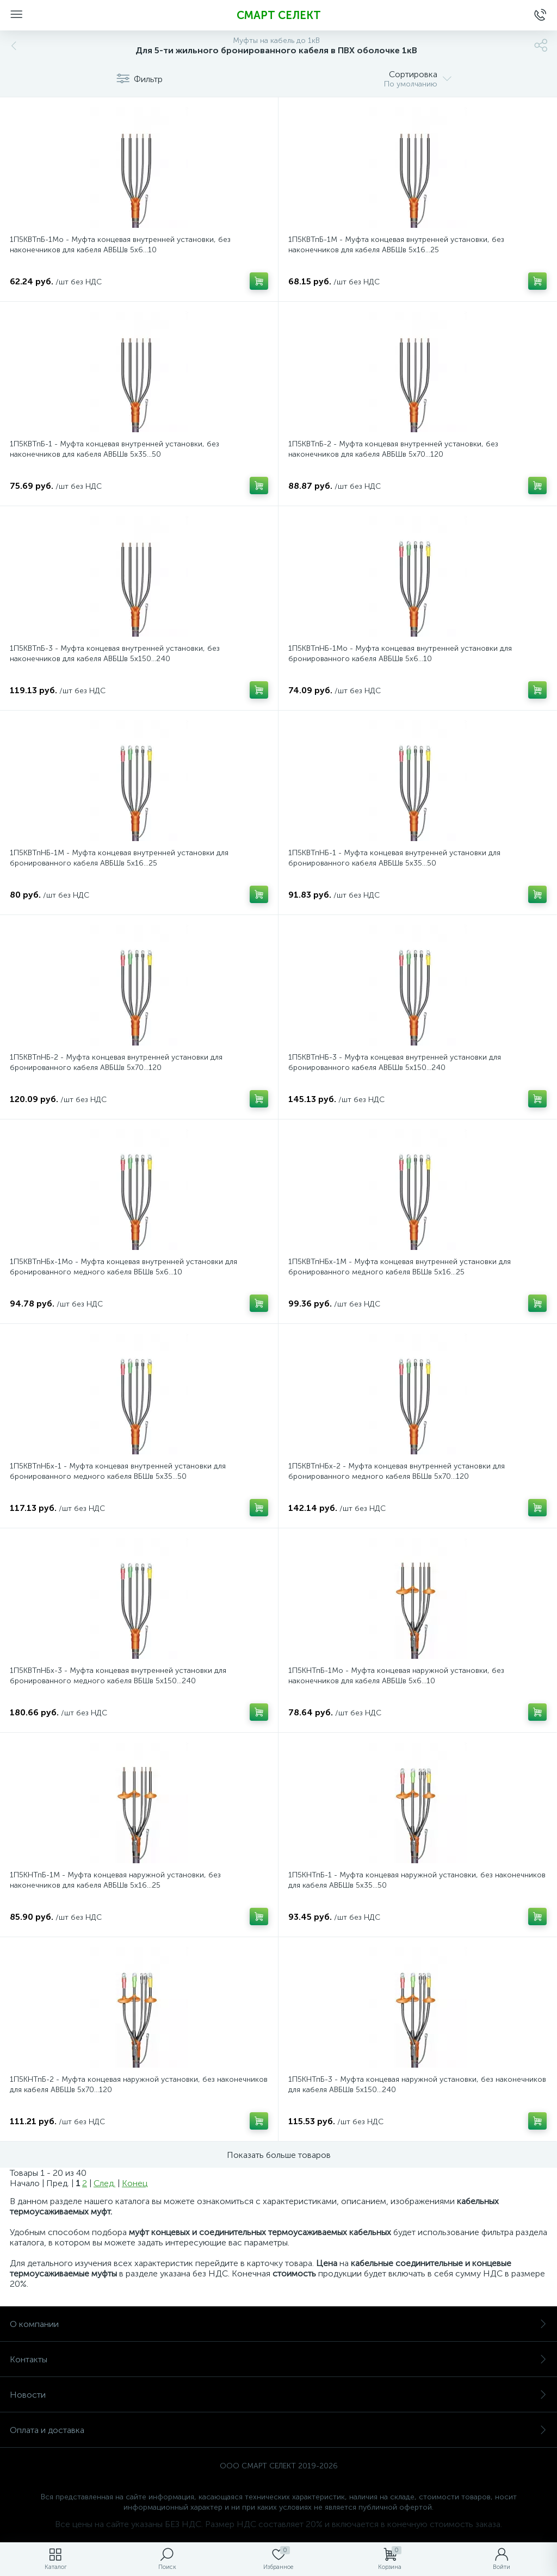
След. (104, 2183)
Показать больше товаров (279, 2155)
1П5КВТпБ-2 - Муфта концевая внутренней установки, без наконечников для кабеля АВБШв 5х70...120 (393, 449)
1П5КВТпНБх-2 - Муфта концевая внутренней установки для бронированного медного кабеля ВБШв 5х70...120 (396, 1471)
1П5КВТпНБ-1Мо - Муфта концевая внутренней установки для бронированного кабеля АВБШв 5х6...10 (400, 653)
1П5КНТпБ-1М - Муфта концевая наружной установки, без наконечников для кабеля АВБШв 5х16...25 (115, 1880)
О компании (278, 2324)
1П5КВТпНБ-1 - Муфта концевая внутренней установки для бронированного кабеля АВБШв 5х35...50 (394, 858)
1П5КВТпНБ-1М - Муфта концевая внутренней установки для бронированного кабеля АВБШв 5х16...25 (119, 858)
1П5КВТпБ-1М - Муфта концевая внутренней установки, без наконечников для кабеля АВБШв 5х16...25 (396, 244)
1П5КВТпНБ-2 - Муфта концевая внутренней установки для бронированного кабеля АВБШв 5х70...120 (116, 1062)
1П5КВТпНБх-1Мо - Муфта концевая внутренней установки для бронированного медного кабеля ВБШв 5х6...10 (123, 1267)
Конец (134, 2183)
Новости (278, 2395)
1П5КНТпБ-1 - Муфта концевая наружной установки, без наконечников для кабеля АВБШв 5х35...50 (417, 1880)
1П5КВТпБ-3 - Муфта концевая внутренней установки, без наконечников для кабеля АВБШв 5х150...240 (115, 653)
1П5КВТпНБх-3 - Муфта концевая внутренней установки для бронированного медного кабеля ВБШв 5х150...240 (118, 1675)
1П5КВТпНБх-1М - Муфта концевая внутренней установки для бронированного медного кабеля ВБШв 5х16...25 (399, 1267)
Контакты (278, 2359)
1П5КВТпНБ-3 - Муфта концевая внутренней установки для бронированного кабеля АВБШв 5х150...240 (394, 1062)
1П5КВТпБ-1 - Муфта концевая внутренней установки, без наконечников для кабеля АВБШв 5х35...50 (114, 449)
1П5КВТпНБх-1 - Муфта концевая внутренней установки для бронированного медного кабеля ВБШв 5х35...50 (118, 1471)
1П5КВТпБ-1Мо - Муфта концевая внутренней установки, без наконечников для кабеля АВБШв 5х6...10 (120, 244)
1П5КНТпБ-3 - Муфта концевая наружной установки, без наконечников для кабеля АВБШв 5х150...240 (417, 2084)
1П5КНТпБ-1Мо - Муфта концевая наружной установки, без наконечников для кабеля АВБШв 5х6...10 (396, 1675)
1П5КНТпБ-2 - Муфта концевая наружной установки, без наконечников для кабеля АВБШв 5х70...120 (139, 2084)
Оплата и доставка (278, 2430)
